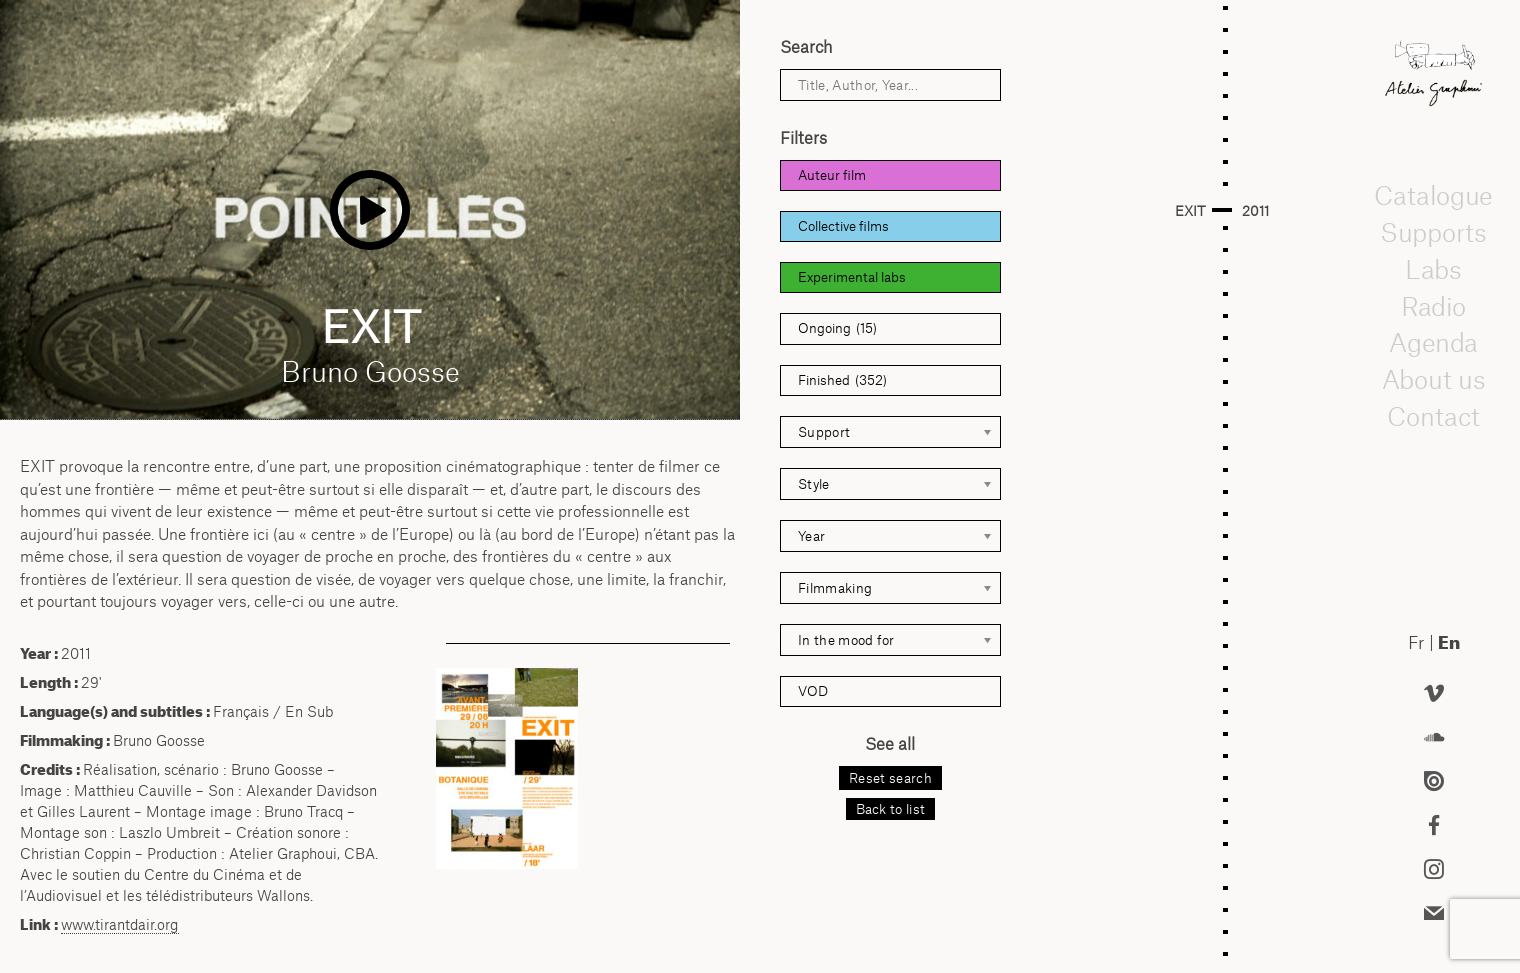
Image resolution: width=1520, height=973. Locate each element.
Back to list (891, 809)
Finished (842, 380)
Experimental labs (852, 277)
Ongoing (837, 328)
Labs (1434, 269)
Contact (1433, 416)
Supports (1433, 232)
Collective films (843, 226)
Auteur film (832, 175)
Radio (1434, 306)
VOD (813, 691)
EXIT (1190, 211)
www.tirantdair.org (120, 924)
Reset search (890, 778)
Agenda (1433, 343)
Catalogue (1433, 196)
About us (1434, 379)
